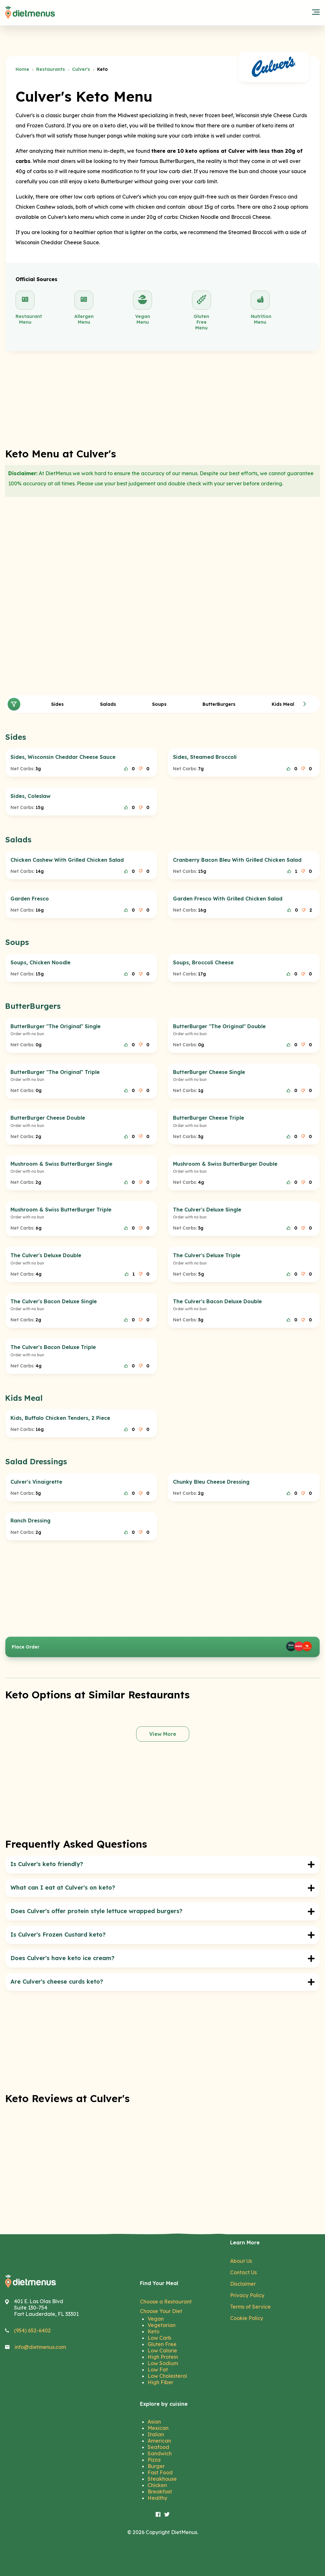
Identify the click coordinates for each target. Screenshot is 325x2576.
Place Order (162, 1647)
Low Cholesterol (167, 2376)
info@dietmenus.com (40, 2347)
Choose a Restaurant (166, 2301)
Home (22, 69)
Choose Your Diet (161, 2311)
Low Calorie (162, 2350)
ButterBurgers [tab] (218, 704)
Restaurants (50, 69)
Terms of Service (250, 2306)
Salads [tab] (108, 704)
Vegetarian (162, 2325)
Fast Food (160, 2472)
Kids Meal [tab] (283, 704)
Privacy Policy (247, 2295)
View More (162, 1734)
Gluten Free (162, 2344)
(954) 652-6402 (32, 2330)
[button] (304, 704)
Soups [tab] (159, 704)
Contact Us (243, 2272)
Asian (154, 2421)
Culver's (81, 69)
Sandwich (160, 2453)
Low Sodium (163, 2363)
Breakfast (160, 2491)
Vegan (156, 2319)
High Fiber (160, 2382)
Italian (156, 2434)
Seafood (158, 2447)
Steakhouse (162, 2479)
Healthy (157, 2498)
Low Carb (159, 2338)
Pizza (154, 2460)
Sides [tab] (57, 704)
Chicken (157, 2485)
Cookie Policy (246, 2318)
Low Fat (158, 2369)
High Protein (163, 2357)
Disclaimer (243, 2284)
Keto (153, 2331)
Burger (156, 2466)
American (159, 2441)
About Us (241, 2261)
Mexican (158, 2428)
